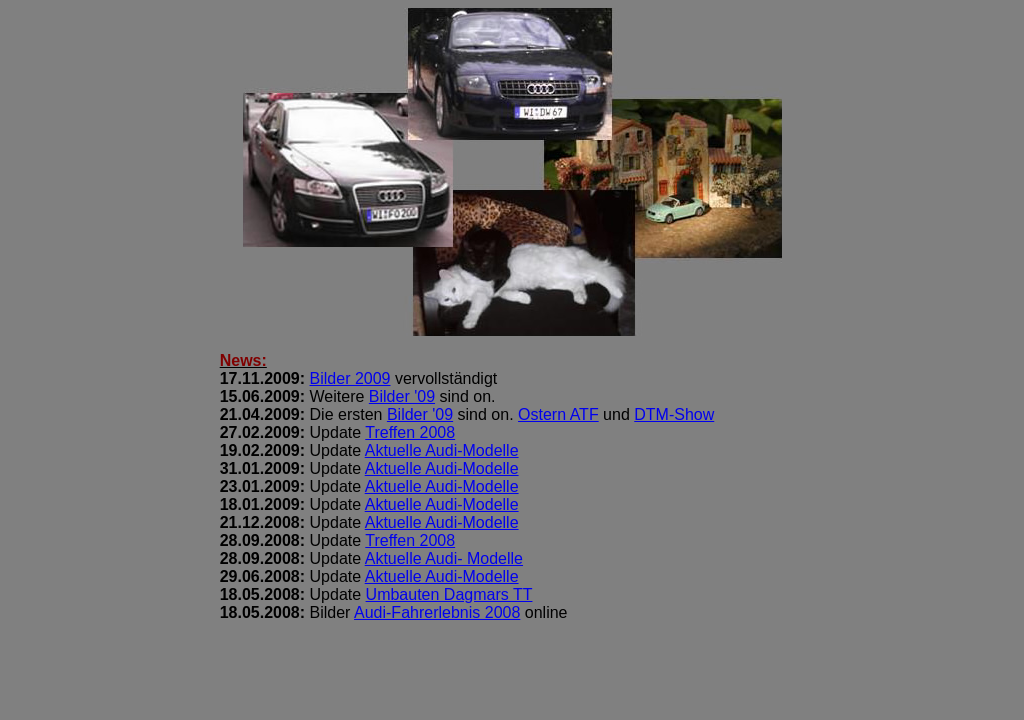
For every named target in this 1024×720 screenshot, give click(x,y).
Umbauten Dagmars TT (449, 594)
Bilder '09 (402, 396)
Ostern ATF (558, 414)
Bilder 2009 (350, 378)
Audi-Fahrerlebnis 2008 (437, 612)
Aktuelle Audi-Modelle (442, 450)
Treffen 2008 (410, 432)
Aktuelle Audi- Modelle (444, 558)
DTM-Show (674, 414)
